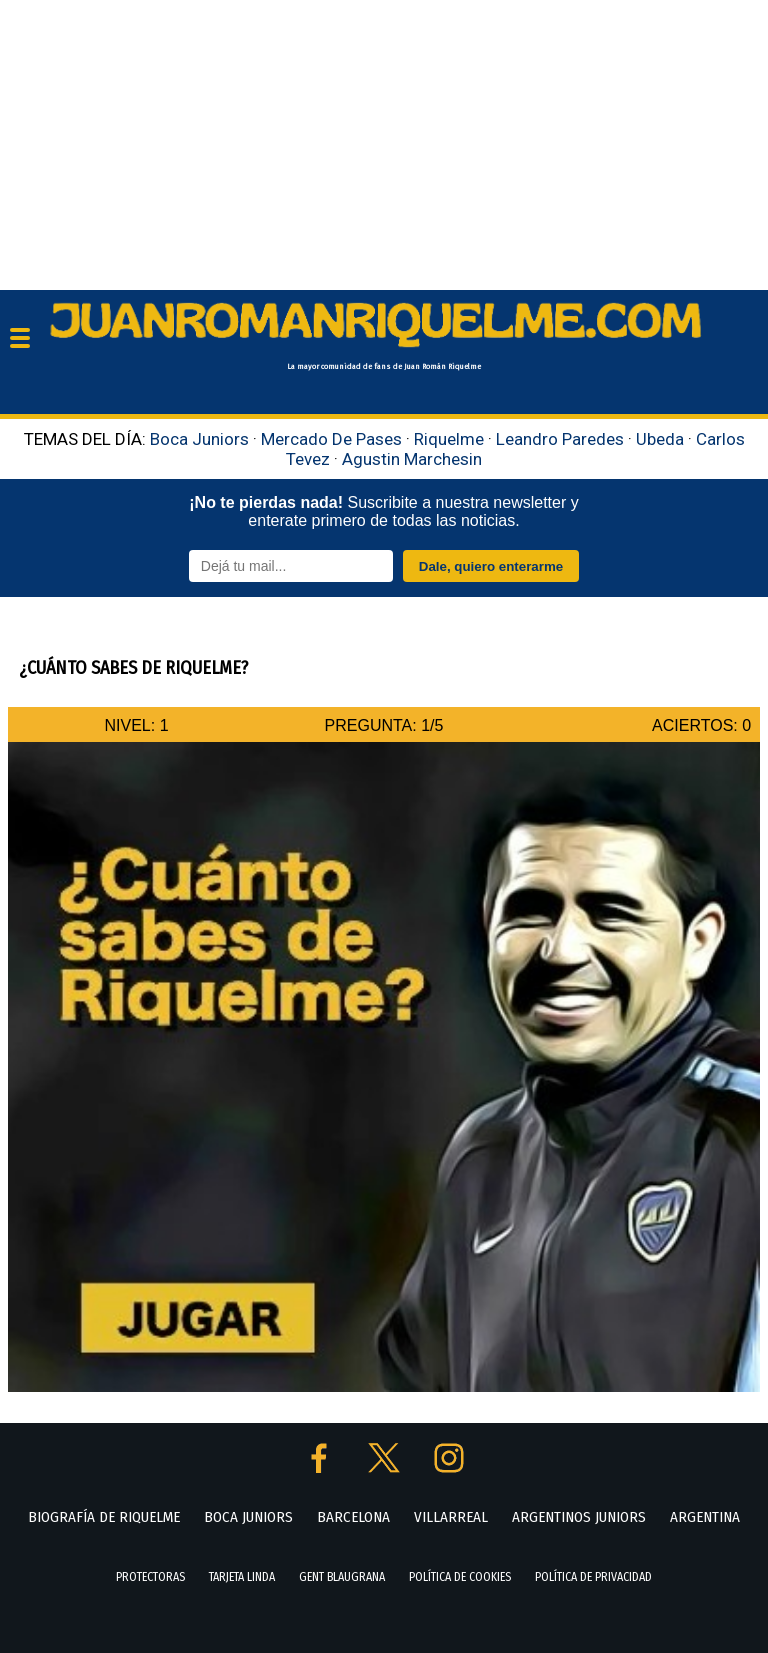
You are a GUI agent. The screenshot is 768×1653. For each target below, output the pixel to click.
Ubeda (660, 439)
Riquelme (449, 439)
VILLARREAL (451, 1517)
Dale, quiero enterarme (491, 566)
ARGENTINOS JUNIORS (579, 1517)
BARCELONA (353, 1517)
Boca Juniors (199, 439)
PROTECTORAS (150, 1577)
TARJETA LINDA (242, 1577)
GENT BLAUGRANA (342, 1577)
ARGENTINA (705, 1517)
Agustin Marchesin (412, 459)
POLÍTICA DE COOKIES (460, 1577)
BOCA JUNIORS (248, 1517)
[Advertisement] (384, 140)
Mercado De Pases (331, 439)
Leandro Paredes (560, 439)
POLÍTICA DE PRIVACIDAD (593, 1577)
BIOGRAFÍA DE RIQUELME (104, 1517)
